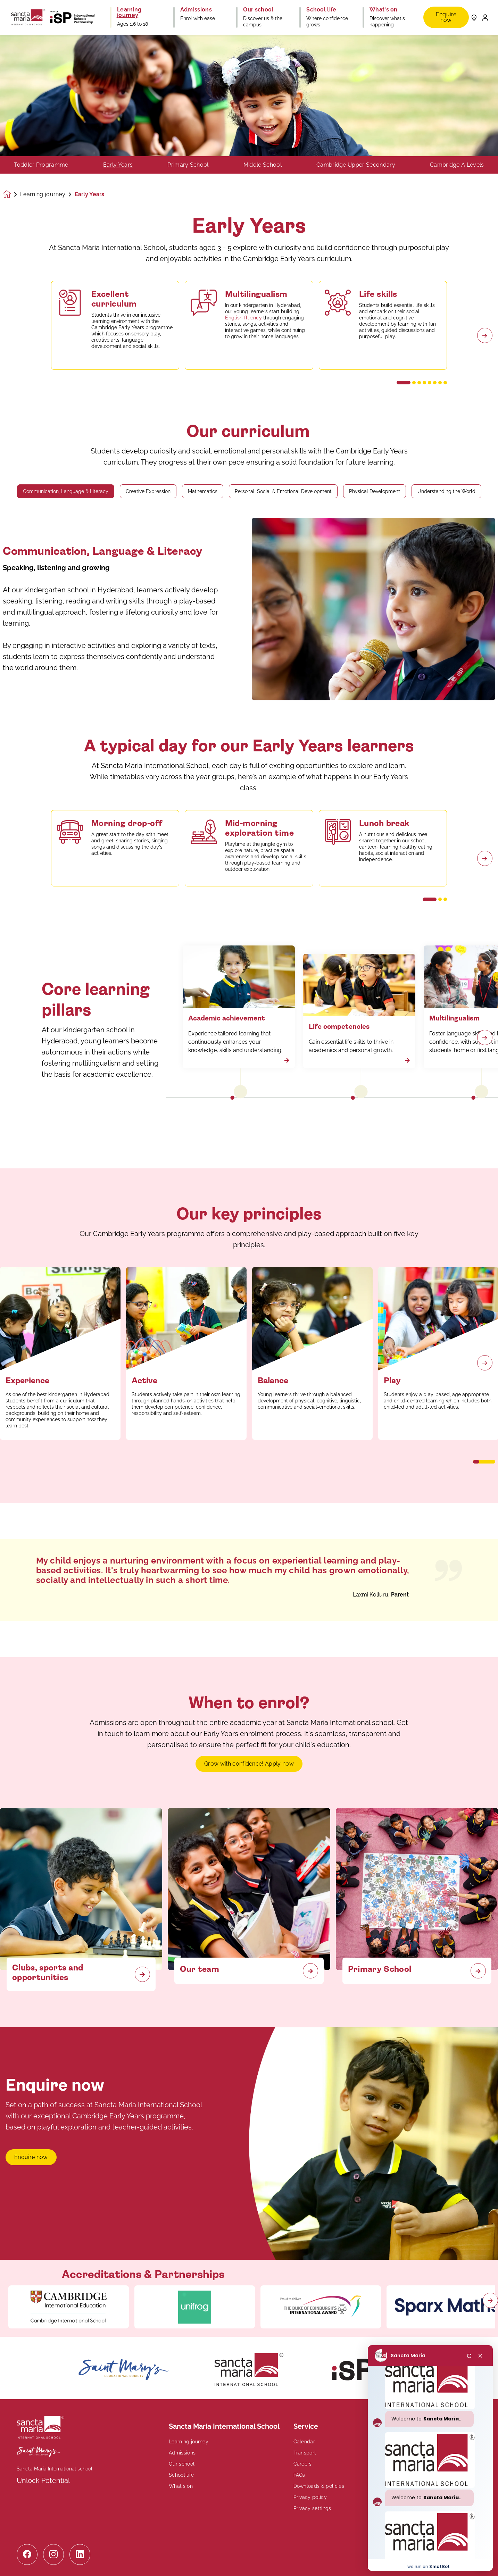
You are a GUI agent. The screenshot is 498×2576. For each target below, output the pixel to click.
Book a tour (401, 2498)
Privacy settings (312, 2508)
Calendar (304, 2441)
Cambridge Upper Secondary (355, 165)
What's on (181, 2486)
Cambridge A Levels (457, 165)
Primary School (187, 165)
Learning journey (42, 194)
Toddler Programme (41, 165)
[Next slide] (484, 1362)
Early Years (118, 165)
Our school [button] (258, 9)
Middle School (262, 165)
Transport (304, 2453)
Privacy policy (310, 2497)
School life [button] (321, 9)
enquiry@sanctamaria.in (404, 2467)
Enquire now (446, 17)
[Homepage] (11, 194)
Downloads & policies (318, 2486)
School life (181, 2475)
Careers (302, 2464)
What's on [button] (384, 9)
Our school (181, 2464)
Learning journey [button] (129, 12)
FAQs (299, 2475)
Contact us (392, 2483)
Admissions (182, 2453)
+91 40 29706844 (396, 2458)
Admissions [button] (196, 9)
